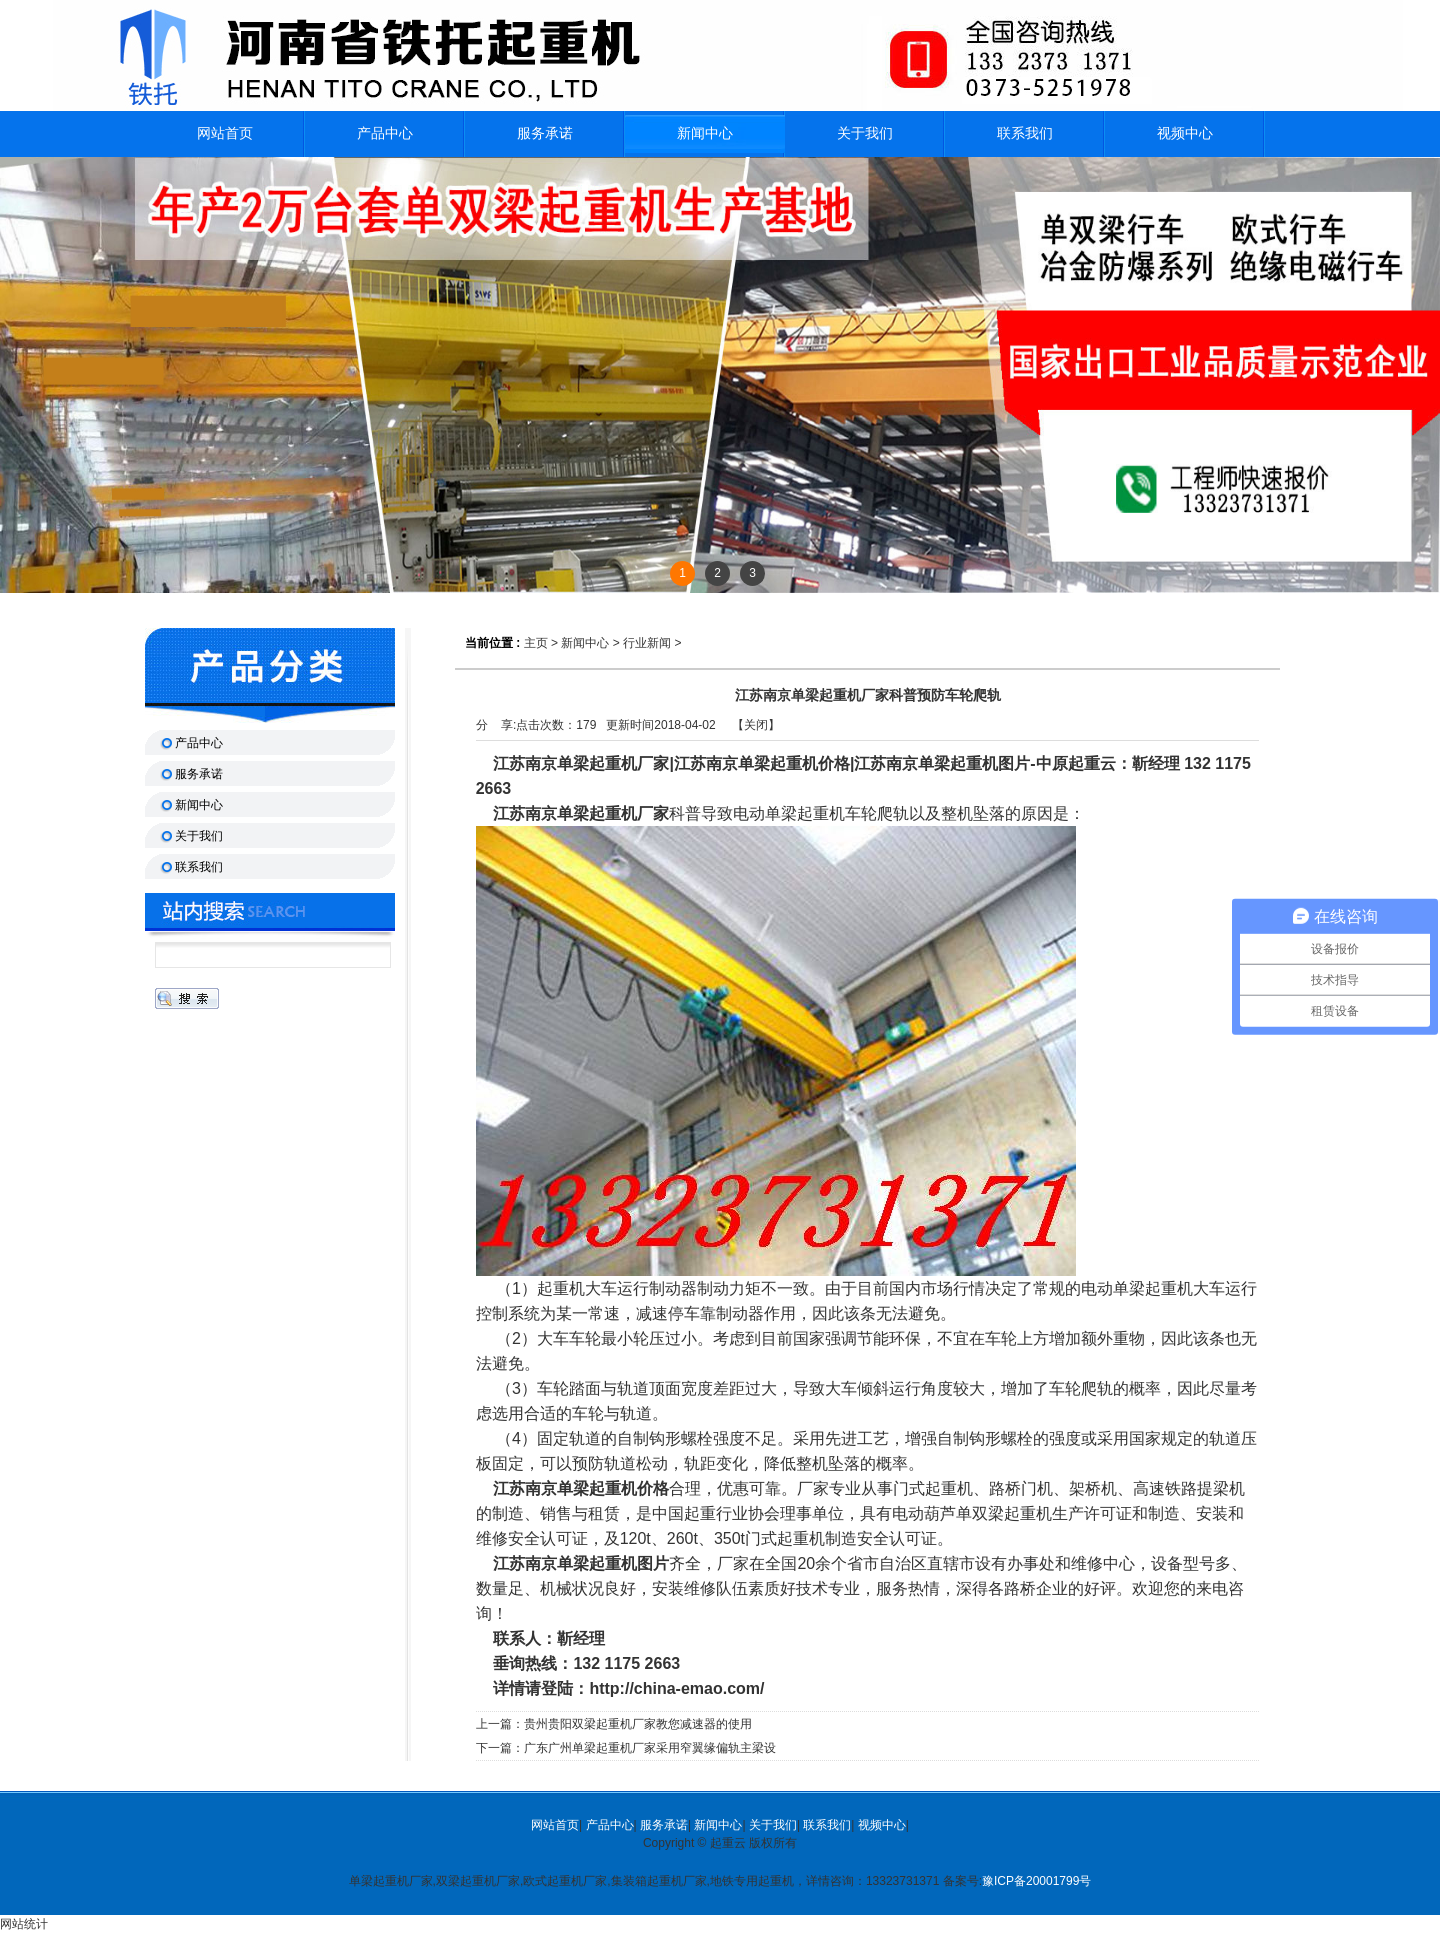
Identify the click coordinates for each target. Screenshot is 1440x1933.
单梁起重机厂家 (613, 813)
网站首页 (555, 1825)
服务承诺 (664, 1825)
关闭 (756, 725)
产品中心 (610, 1825)
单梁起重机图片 (613, 1563)
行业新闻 (647, 643)
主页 (536, 643)
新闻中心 (705, 133)
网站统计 (24, 1924)
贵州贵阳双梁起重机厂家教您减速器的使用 (638, 1724)
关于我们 (773, 1825)
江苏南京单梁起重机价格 (574, 1488)
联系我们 (827, 1825)
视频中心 (882, 1825)
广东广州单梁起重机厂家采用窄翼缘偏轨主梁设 (650, 1748)
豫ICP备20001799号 (1036, 1881)
